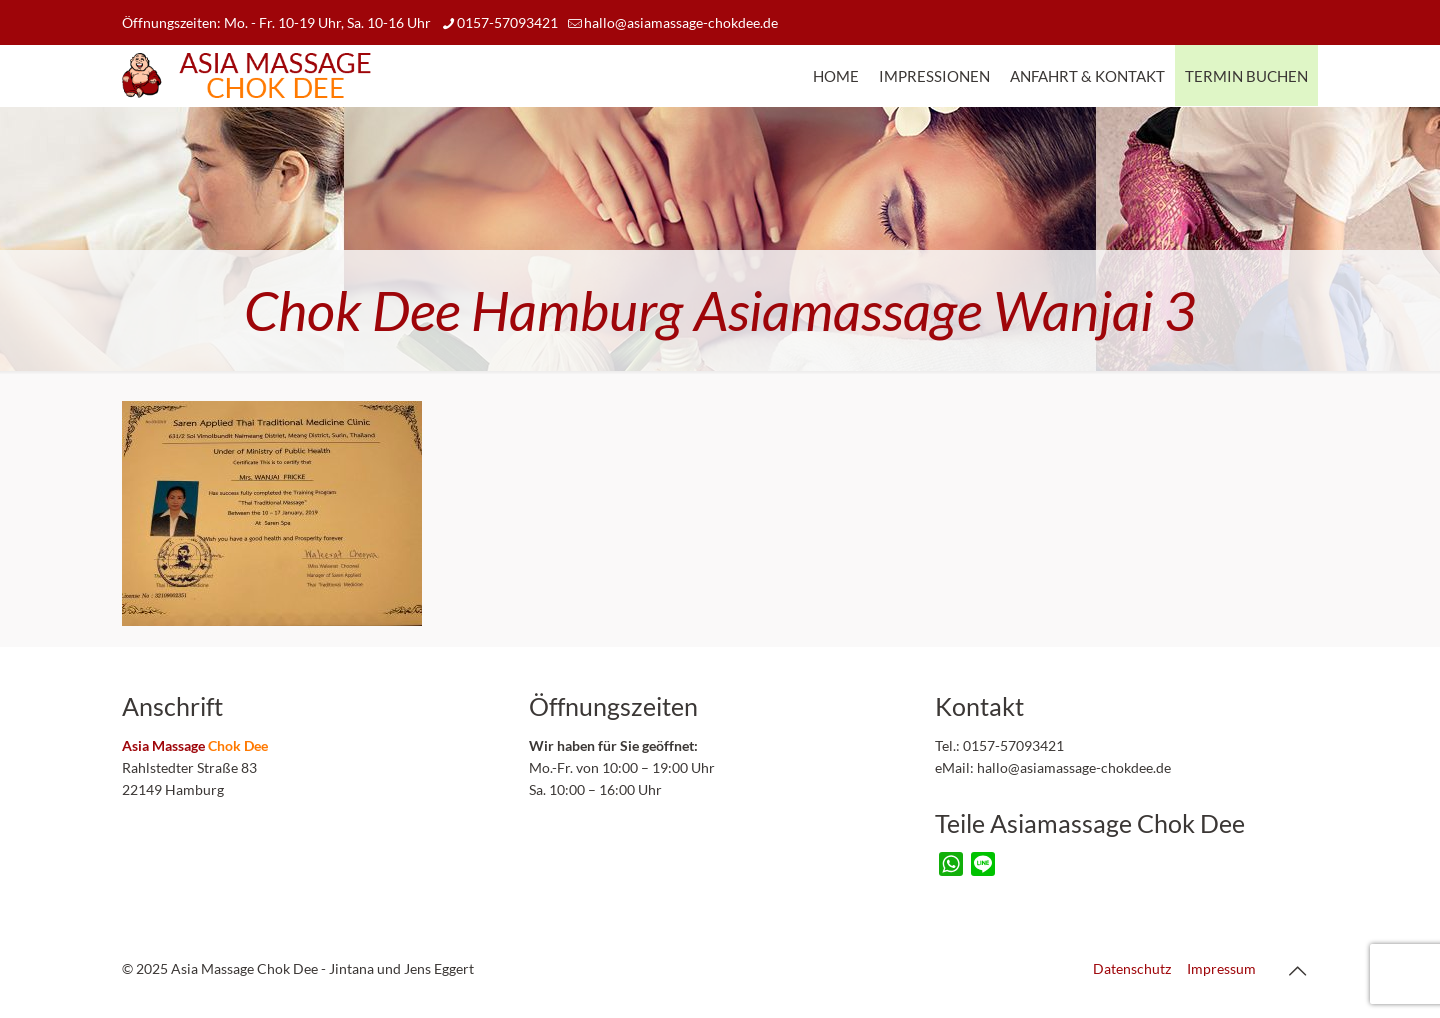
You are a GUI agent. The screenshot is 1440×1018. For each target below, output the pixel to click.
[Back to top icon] (1297, 970)
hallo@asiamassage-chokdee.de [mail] (681, 22)
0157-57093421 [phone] (507, 22)
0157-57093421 (1012, 745)
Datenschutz (1132, 968)
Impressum (1221, 968)
